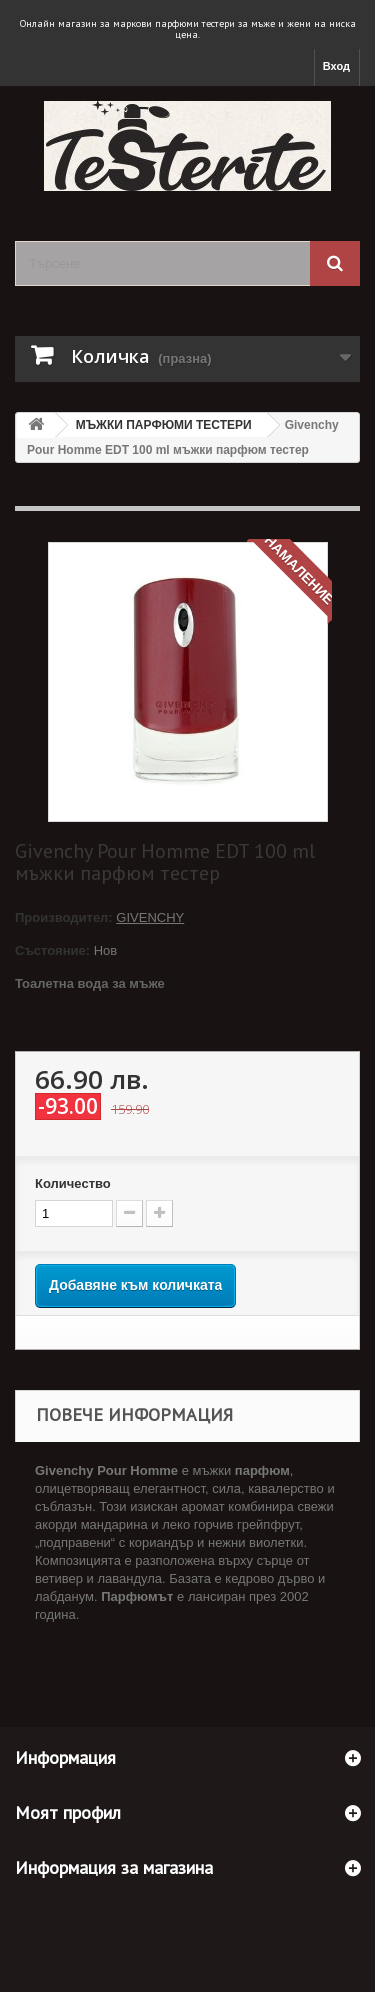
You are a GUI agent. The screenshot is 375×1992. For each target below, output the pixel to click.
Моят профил (68, 1812)
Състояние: (52, 950)
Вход (336, 66)
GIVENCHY (150, 917)
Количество (73, 1183)
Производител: (65, 917)
